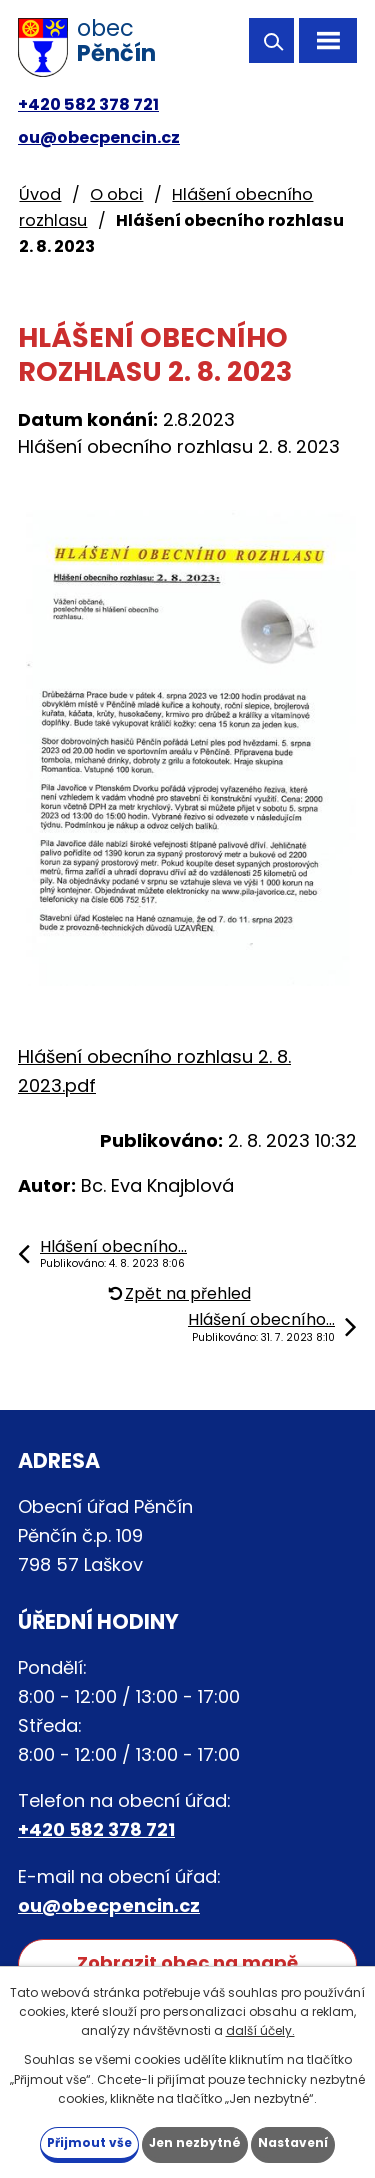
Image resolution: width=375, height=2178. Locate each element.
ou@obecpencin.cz (99, 137)
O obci (116, 194)
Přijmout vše (89, 2142)
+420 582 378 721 (88, 104)
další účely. (260, 2030)
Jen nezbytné (195, 2142)
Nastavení (293, 2142)
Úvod (40, 194)
